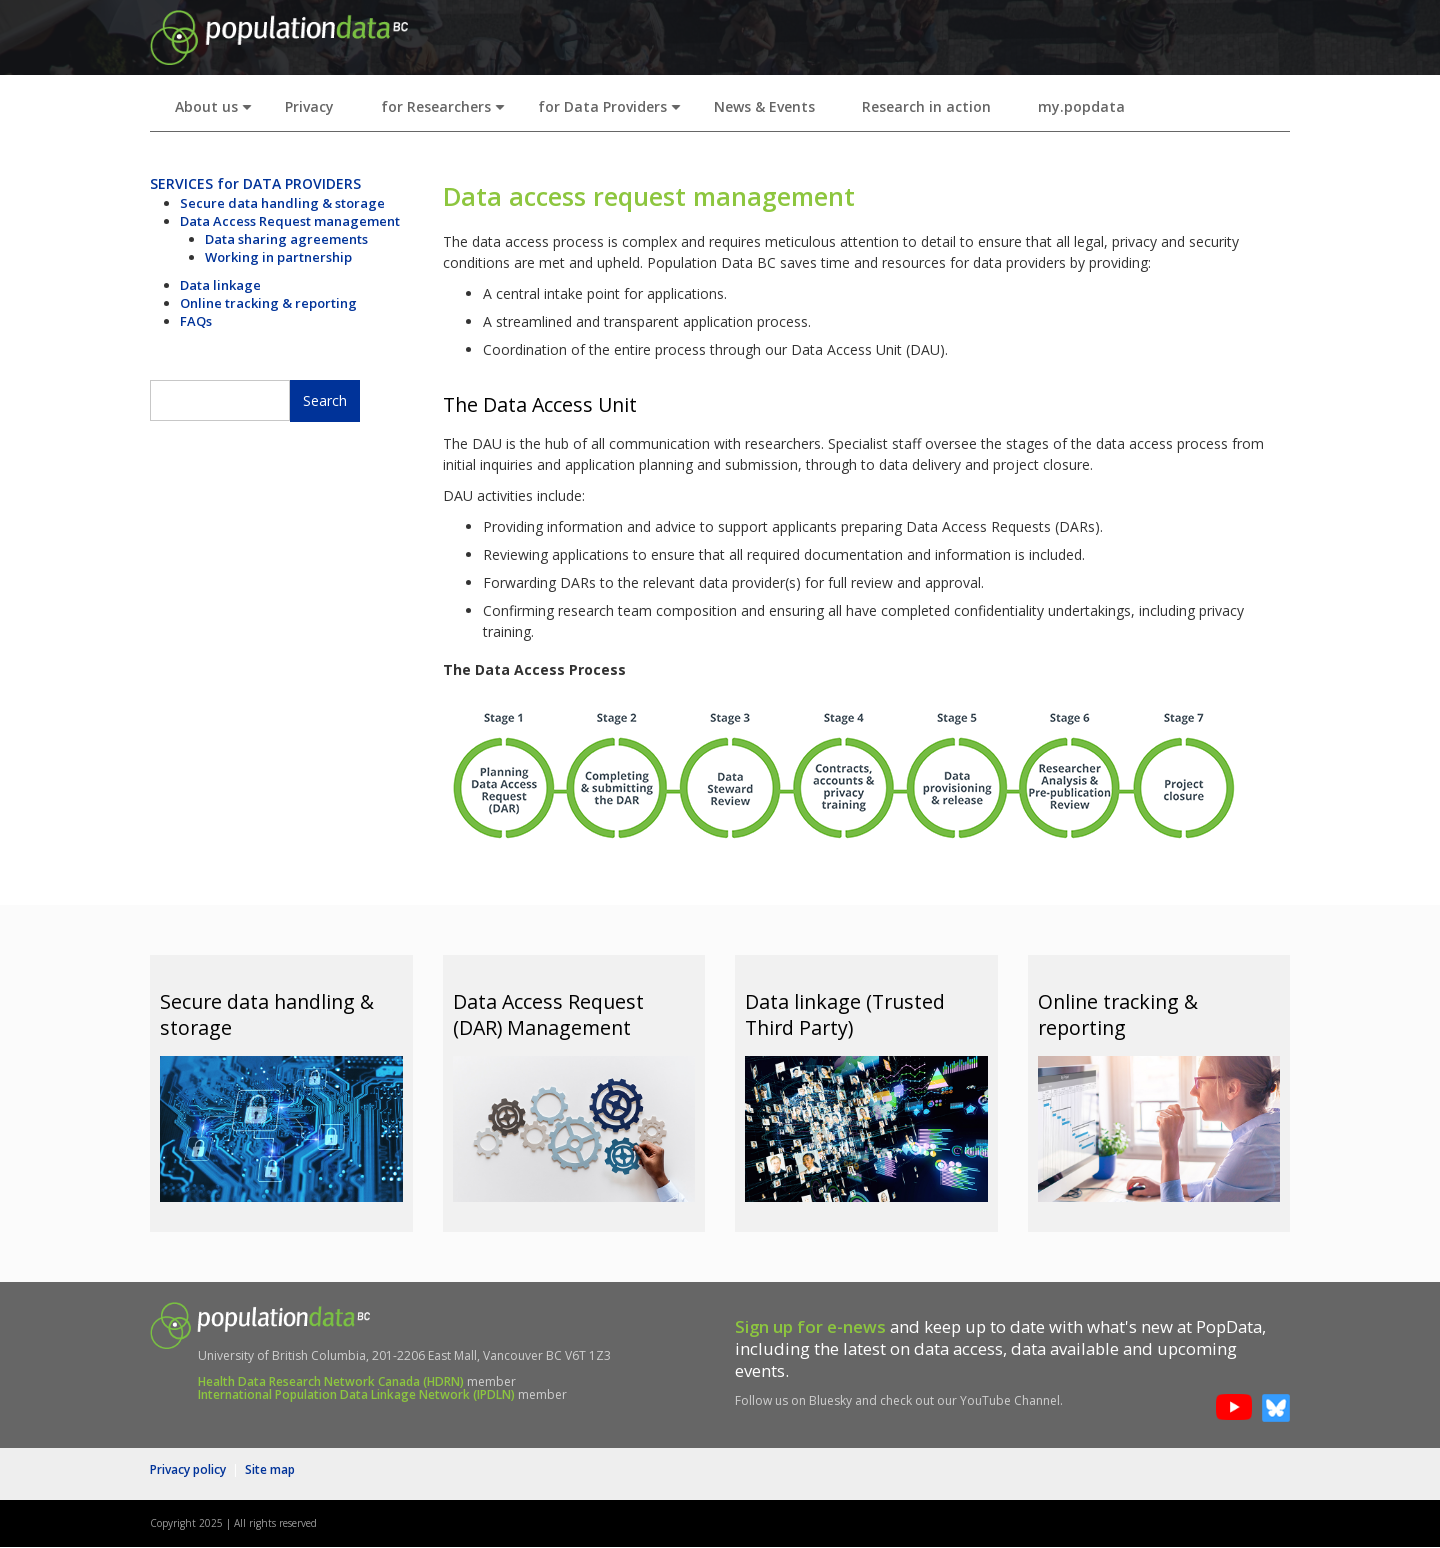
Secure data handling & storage (282, 203)
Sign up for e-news (810, 1326)
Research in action (926, 106)
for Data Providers (613, 112)
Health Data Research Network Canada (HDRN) (331, 1381)
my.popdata (1081, 106)
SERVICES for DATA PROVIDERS (255, 183)
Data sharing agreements (286, 239)
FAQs (196, 321)
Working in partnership (278, 257)
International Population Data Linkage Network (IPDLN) (356, 1394)
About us (217, 112)
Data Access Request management (290, 221)
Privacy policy (188, 1469)
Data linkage (220, 285)
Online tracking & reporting (268, 303)
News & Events (764, 106)
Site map (270, 1469)
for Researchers (447, 112)
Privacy (309, 106)
